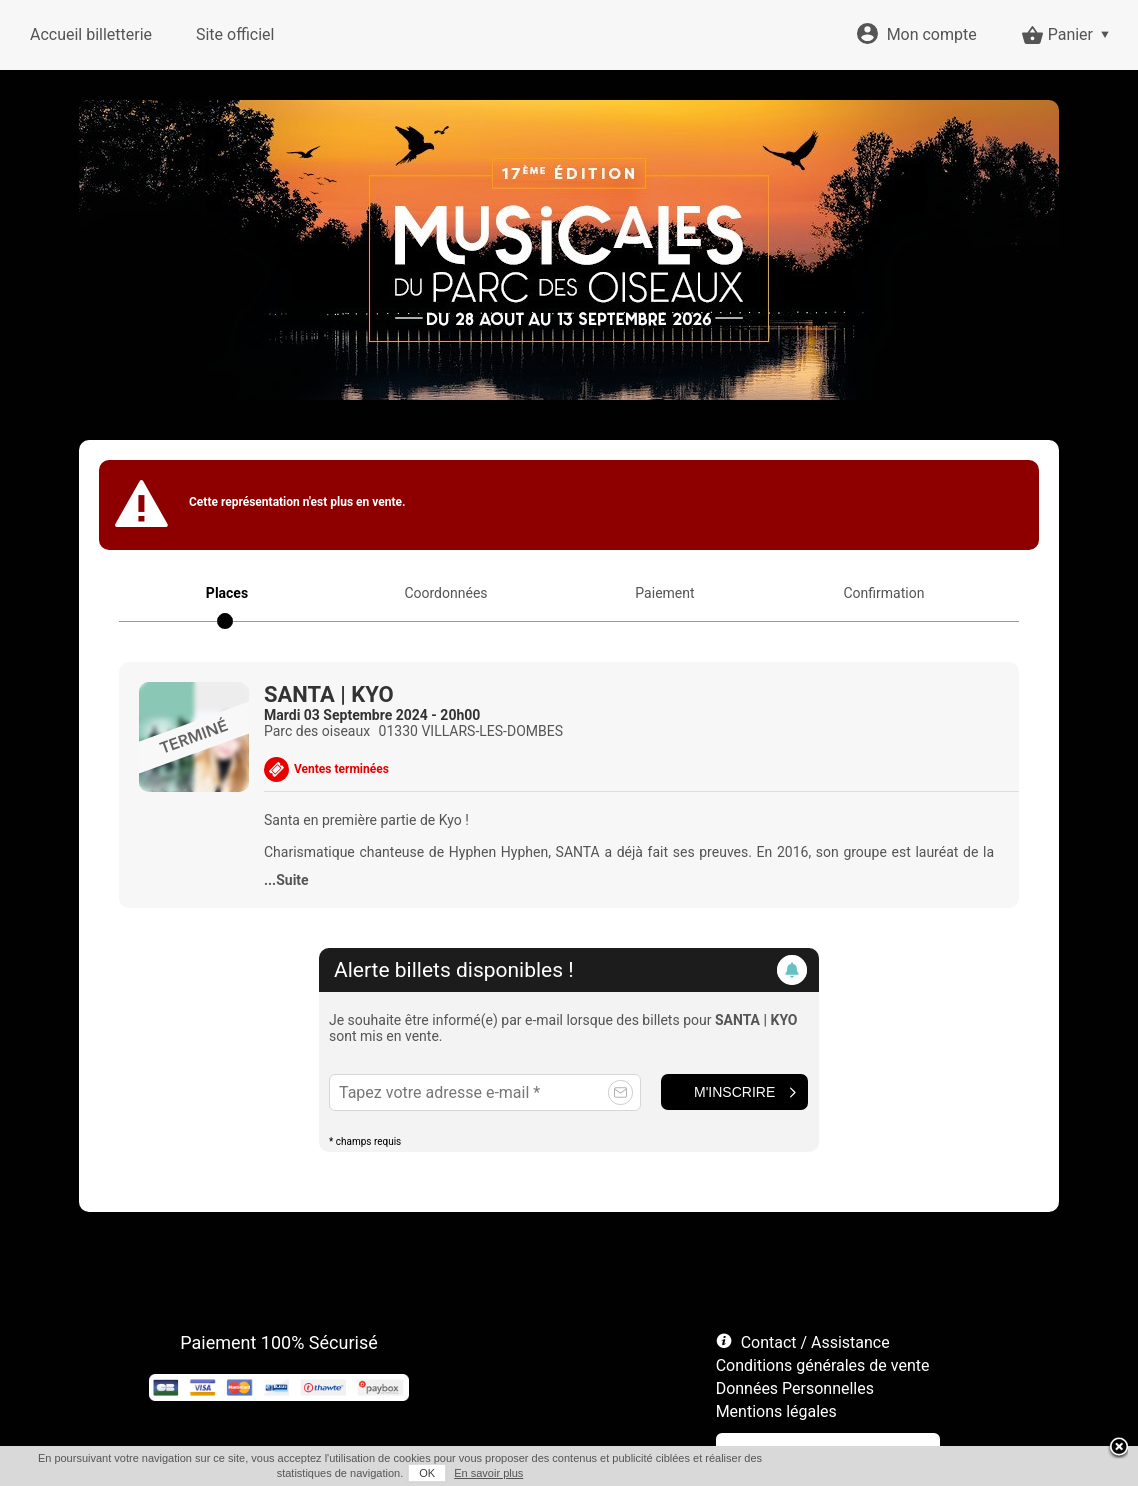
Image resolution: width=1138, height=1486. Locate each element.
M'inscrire (734, 1092)
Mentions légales (776, 1411)
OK (427, 1473)
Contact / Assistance (815, 1342)
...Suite (286, 880)
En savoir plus (488, 1473)
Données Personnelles (795, 1388)
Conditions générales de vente (823, 1365)
